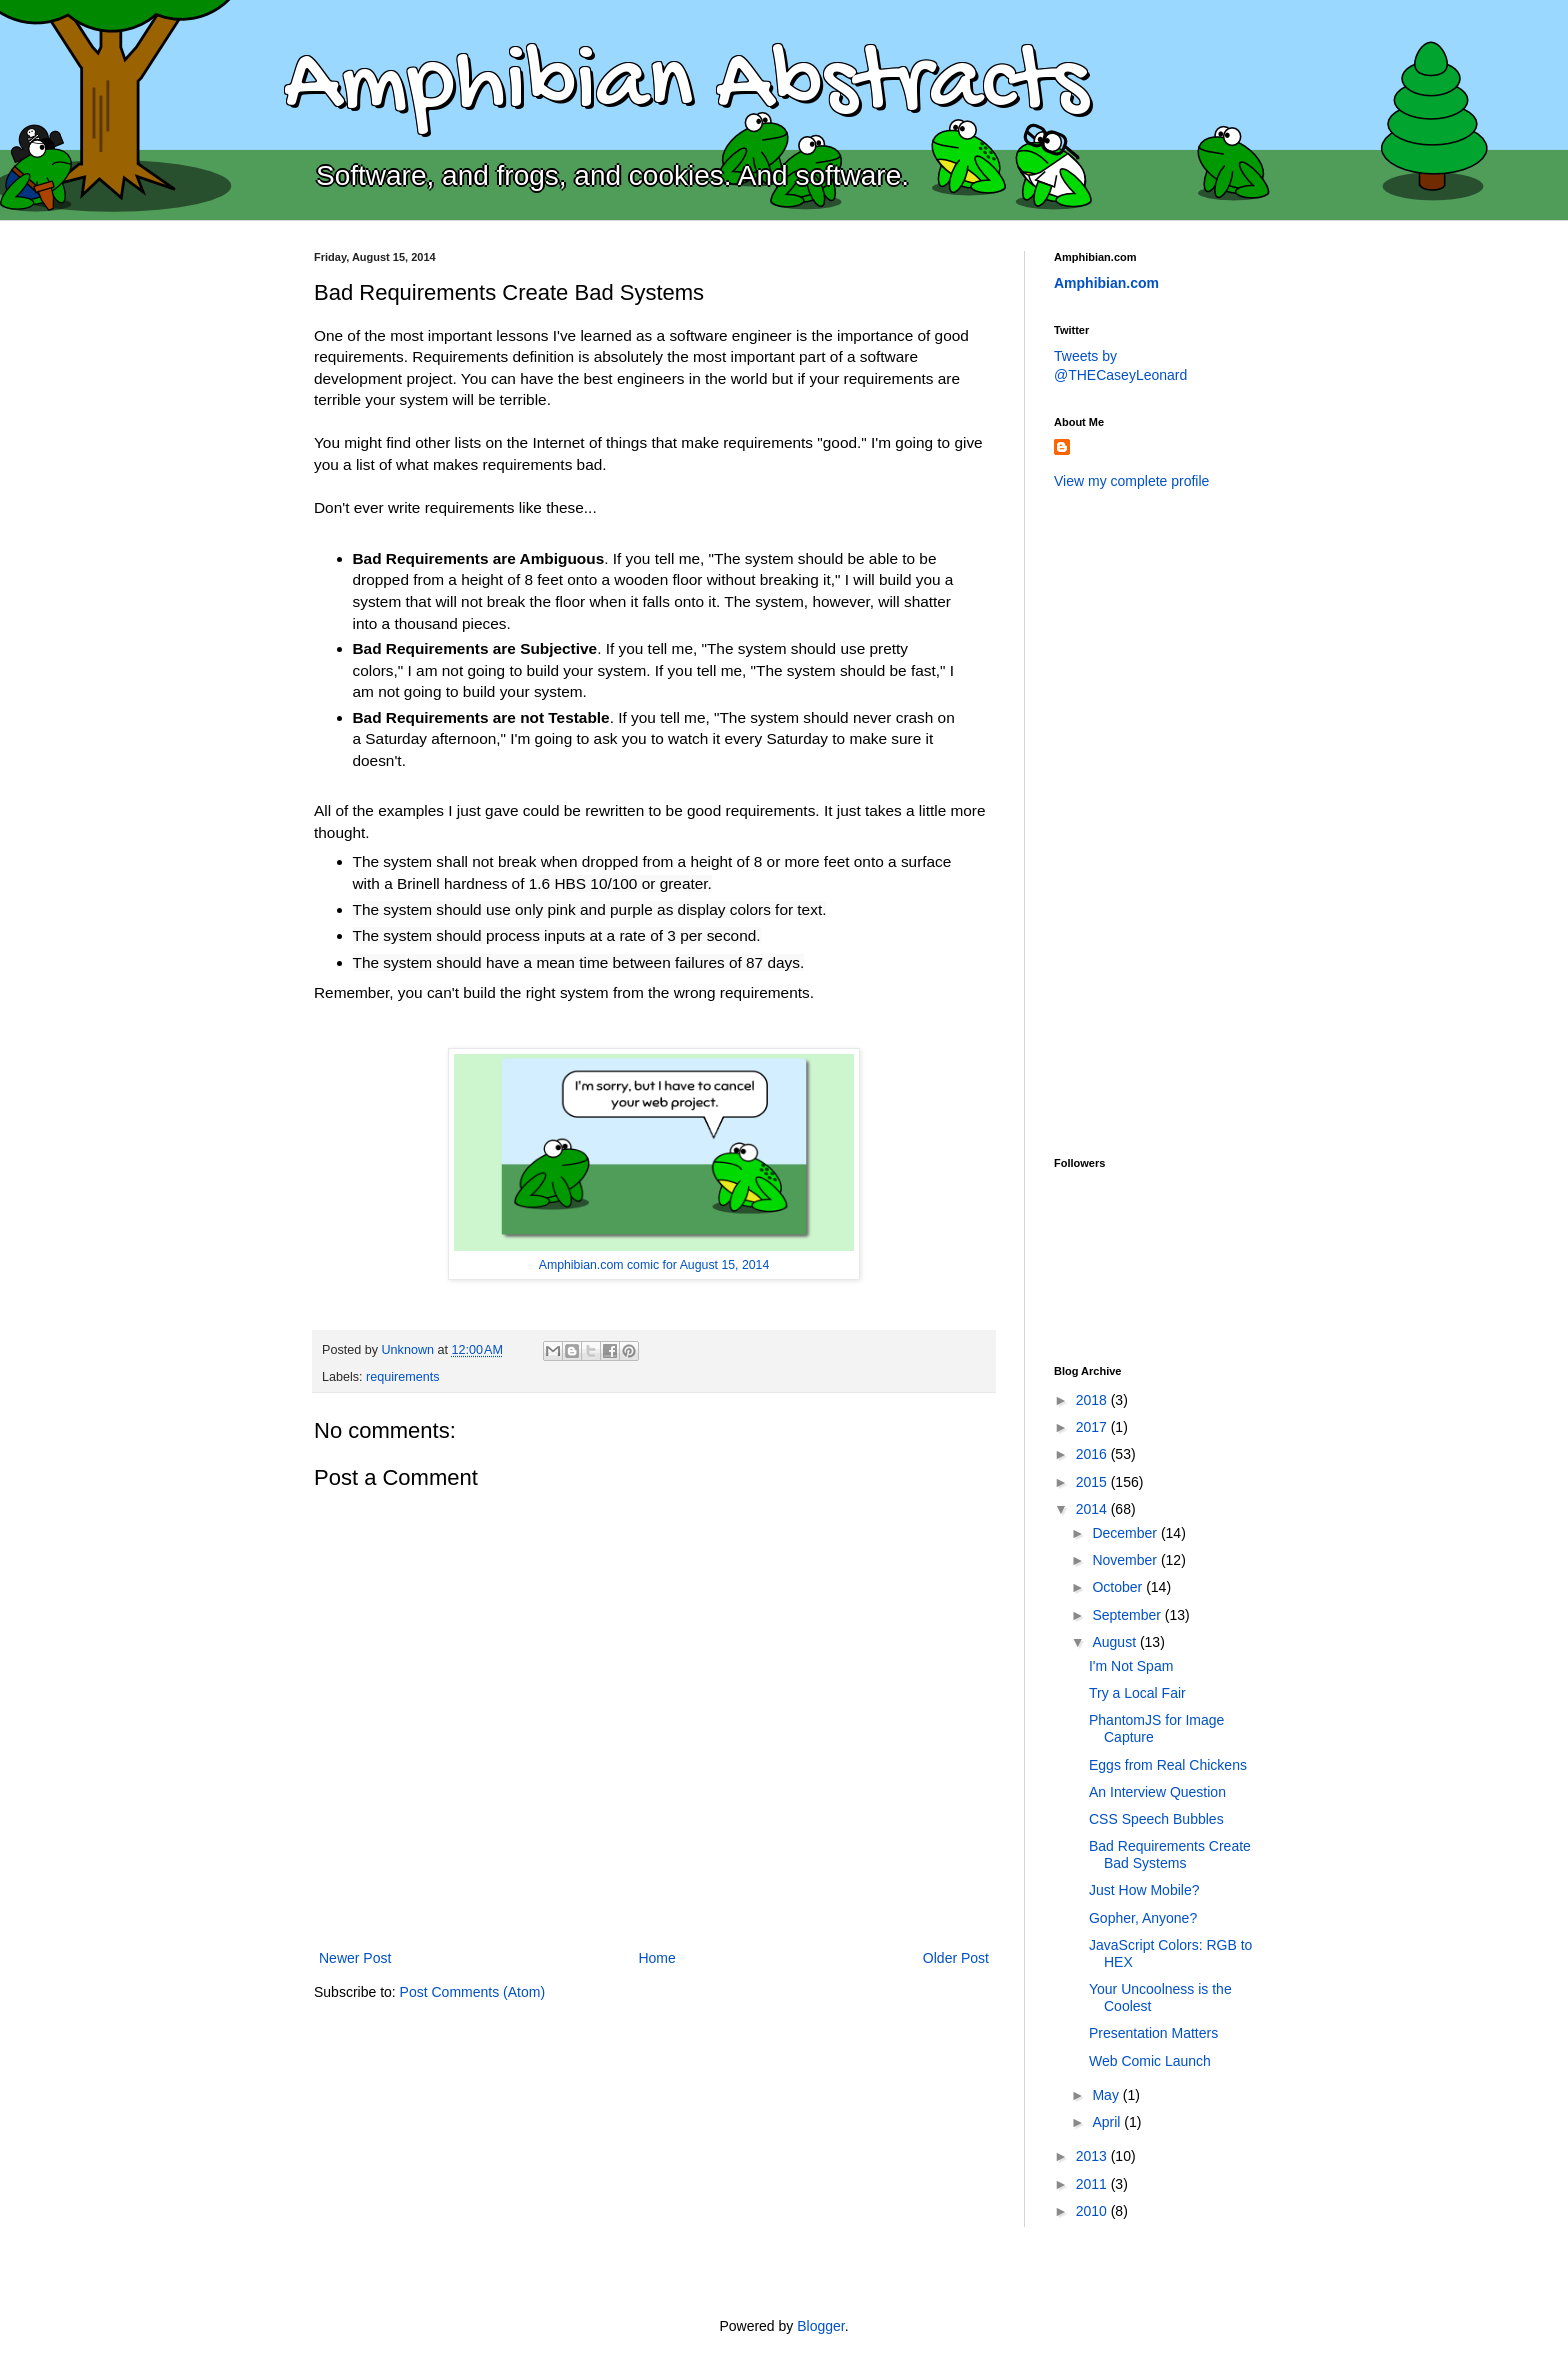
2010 (1093, 2211)
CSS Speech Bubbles (1156, 1819)
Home (656, 1958)
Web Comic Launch (1150, 2061)
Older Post (956, 1958)
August (1115, 1642)
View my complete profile (1131, 481)
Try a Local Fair (1137, 1693)
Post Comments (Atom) (472, 1992)
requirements (403, 1377)
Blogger (820, 2326)
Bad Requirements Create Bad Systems (1170, 1854)
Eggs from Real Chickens (1168, 1765)
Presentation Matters (1153, 2033)
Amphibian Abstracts (686, 86)
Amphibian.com (1106, 283)
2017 (1093, 1427)
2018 (1093, 1400)
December (1126, 1533)
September (1128, 1615)
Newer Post (355, 1958)
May (1107, 2095)
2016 (1093, 1454)
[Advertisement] (1134, 821)
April (1108, 2122)
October (1119, 1587)
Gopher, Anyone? (1143, 1918)
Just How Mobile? (1144, 1890)
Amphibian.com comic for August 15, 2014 (654, 1265)
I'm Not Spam (1131, 1666)
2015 (1093, 1482)
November (1126, 1560)
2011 (1093, 2184)
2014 (1093, 1509)
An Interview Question (1157, 1792)
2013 (1093, 2156)
